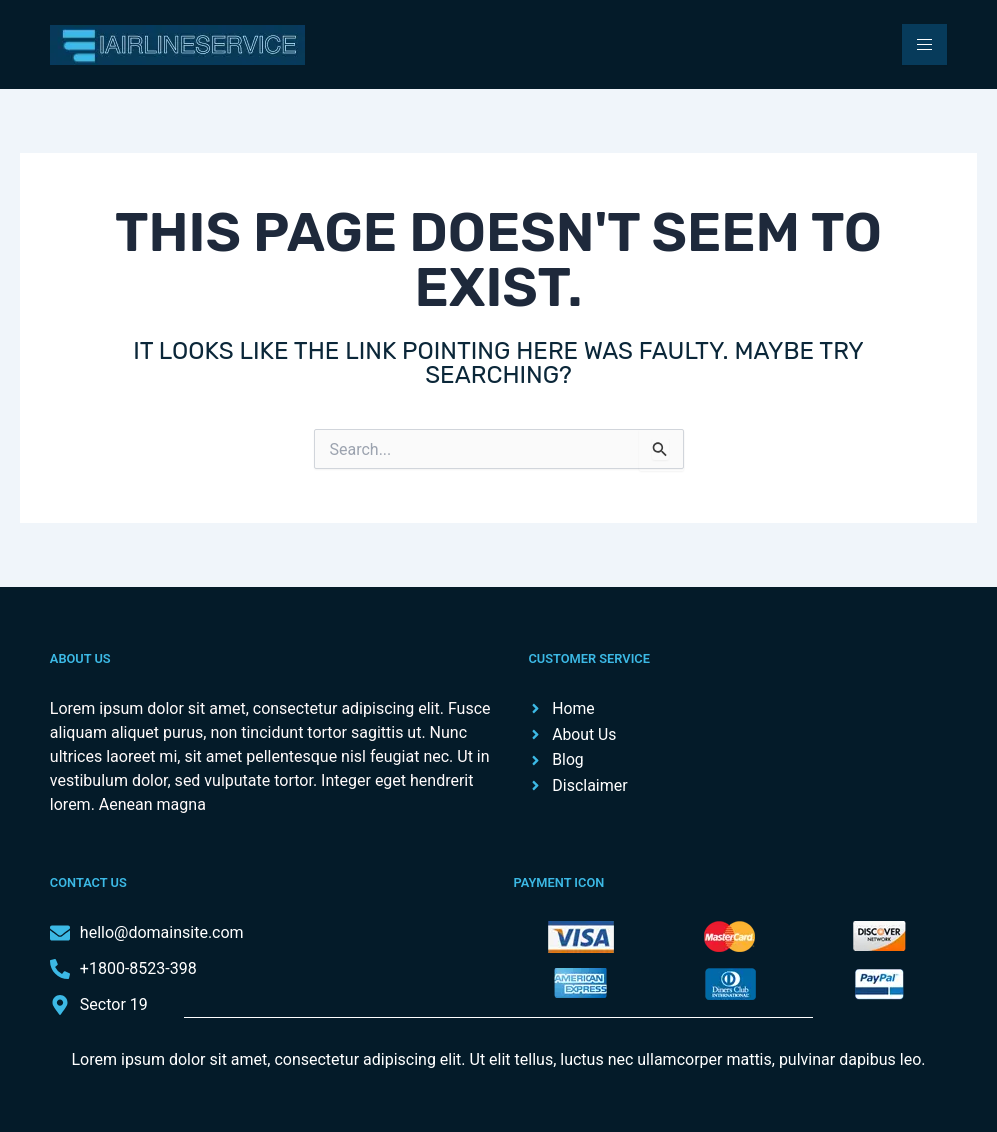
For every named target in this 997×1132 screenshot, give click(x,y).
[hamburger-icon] (924, 44)
